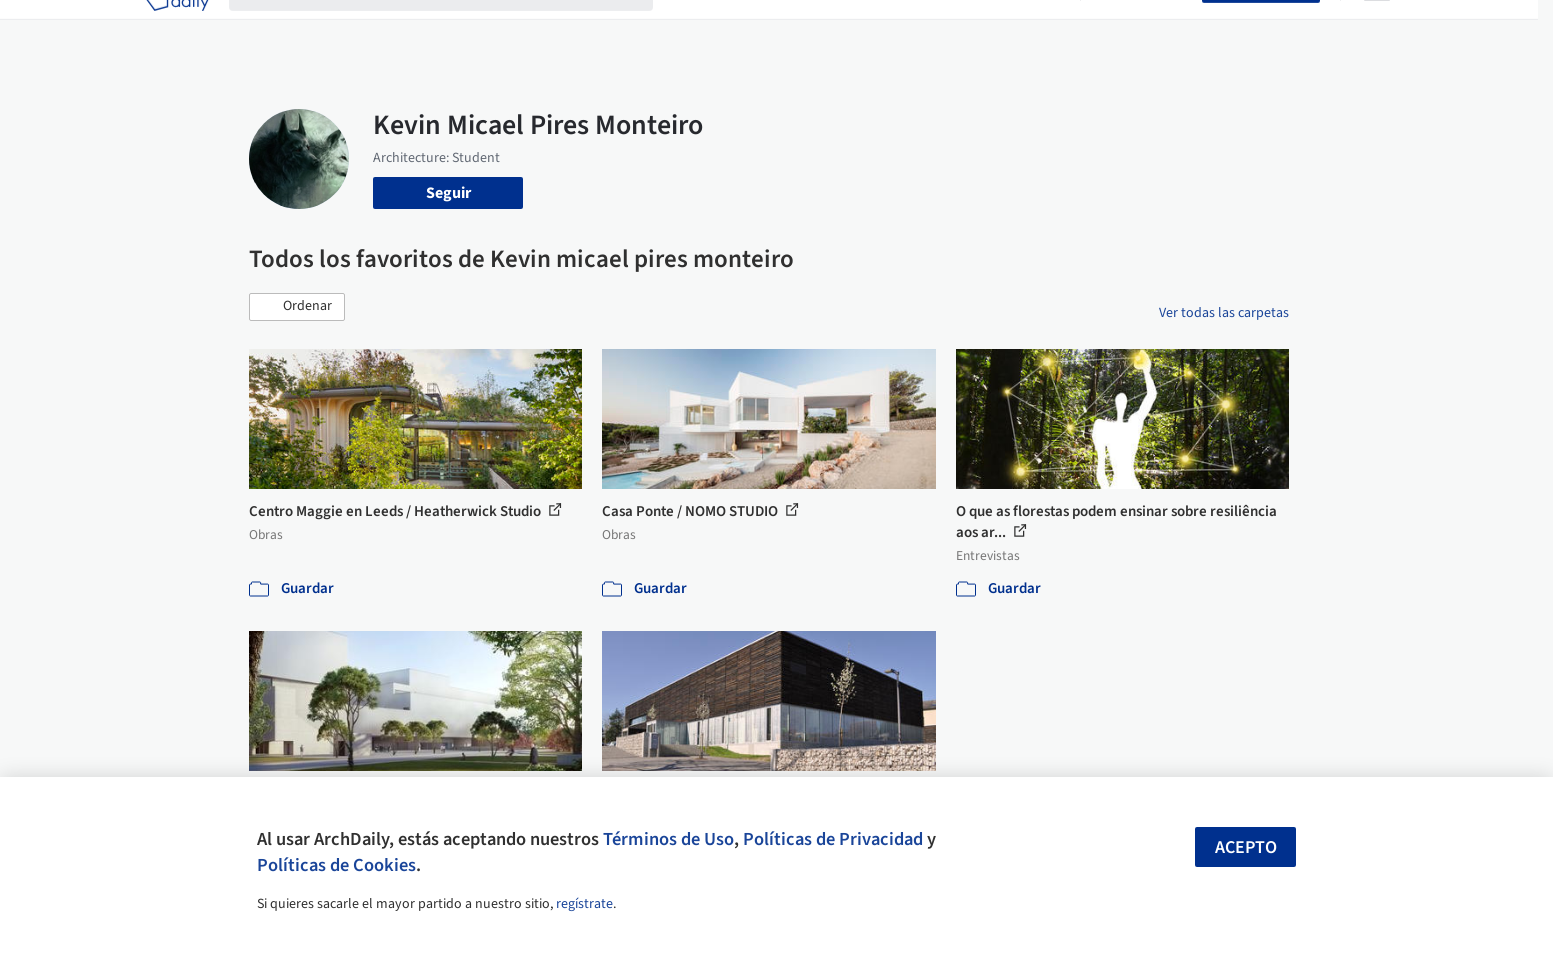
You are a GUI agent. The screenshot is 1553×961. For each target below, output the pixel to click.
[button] (297, 307)
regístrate (584, 904)
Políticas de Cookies (336, 865)
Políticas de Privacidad (833, 839)
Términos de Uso (668, 839)
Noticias (970, 28)
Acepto (1246, 847)
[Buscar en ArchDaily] (457, 28)
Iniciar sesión (1145, 28)
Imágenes (763, 28)
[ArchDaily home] (177, 28)
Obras (693, 28)
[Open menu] (1377, 28)
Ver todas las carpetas (1224, 313)
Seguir (448, 193)
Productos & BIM (869, 28)
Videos (1037, 28)
